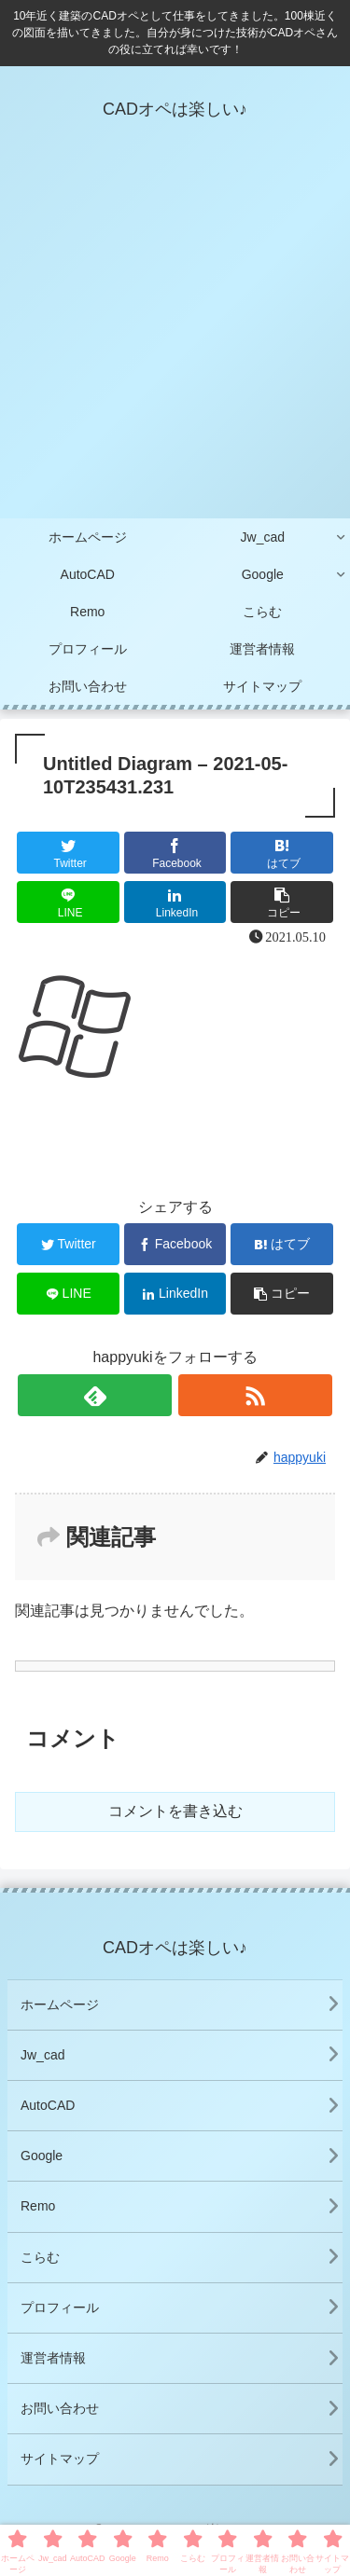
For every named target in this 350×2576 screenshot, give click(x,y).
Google (42, 2155)
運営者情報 (53, 2357)
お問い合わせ (60, 2408)
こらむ (40, 2257)
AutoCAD (48, 2105)
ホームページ (60, 2004)
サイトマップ (60, 2458)
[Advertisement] (175, 335)
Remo (38, 2205)
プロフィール (60, 2307)
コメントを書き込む (175, 1811)
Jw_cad (42, 2054)
